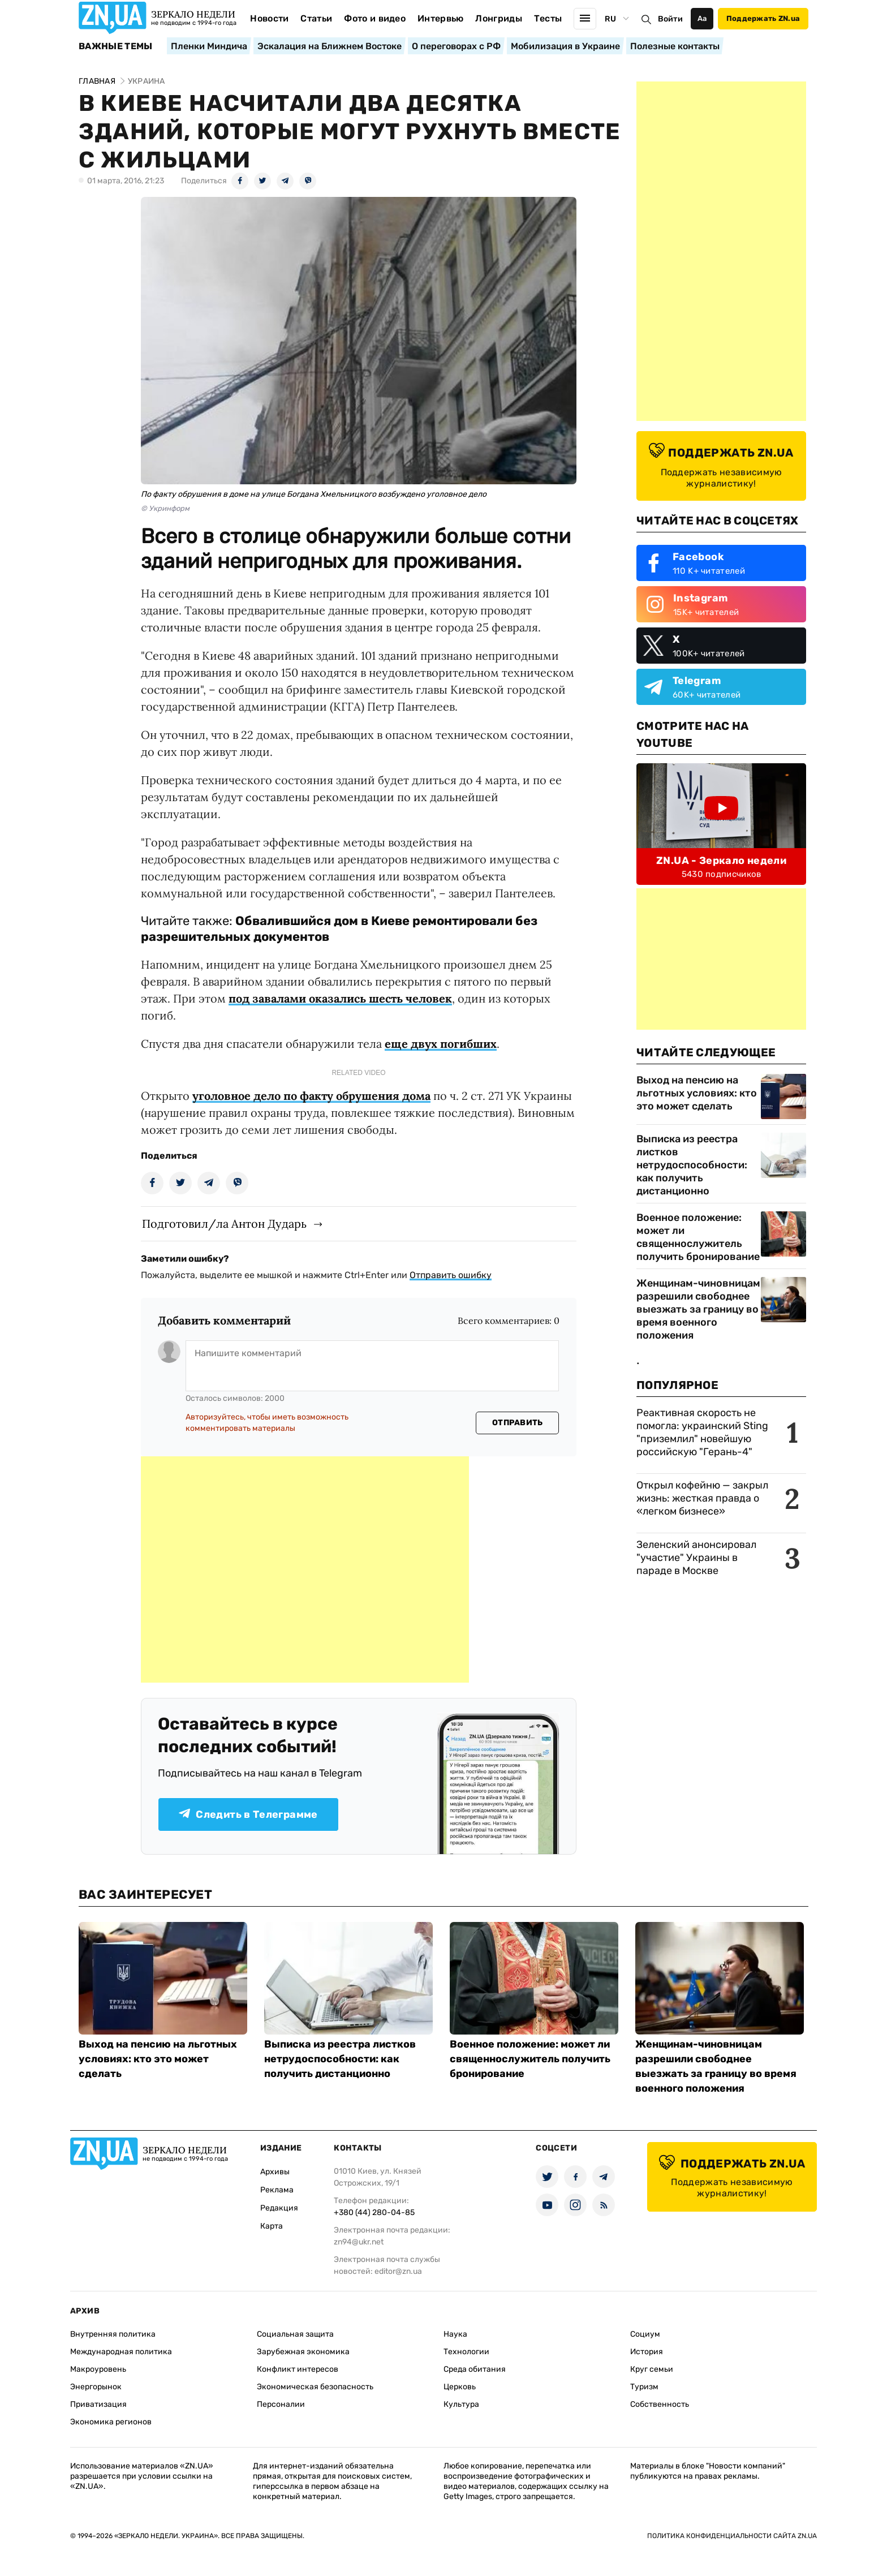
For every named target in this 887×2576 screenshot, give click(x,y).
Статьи (316, 18)
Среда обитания (475, 2369)
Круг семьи (651, 2369)
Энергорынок (96, 2387)
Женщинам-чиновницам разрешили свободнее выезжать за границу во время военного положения (698, 1309)
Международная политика (121, 2351)
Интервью (440, 18)
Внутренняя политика (113, 2334)
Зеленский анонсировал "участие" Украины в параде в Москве (696, 1557)
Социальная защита (295, 2334)
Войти (670, 19)
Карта (271, 2226)
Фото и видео (375, 18)
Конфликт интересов (297, 2369)
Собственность (659, 2404)
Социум (645, 2334)
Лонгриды (498, 18)
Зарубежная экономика (303, 2351)
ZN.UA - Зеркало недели (721, 860)
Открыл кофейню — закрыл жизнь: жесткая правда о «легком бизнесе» (702, 1498)
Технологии (466, 2351)
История (646, 2351)
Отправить (517, 1422)
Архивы (275, 2172)
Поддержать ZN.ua (763, 18)
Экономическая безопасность (315, 2387)
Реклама (277, 2190)
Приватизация (98, 2404)
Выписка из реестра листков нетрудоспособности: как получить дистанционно (691, 1165)
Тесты (548, 18)
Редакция (279, 2208)
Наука (455, 2334)
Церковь (460, 2387)
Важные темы (116, 46)
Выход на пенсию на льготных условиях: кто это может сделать (696, 1093)
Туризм (644, 2387)
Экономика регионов (111, 2422)
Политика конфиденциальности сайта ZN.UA (732, 2536)
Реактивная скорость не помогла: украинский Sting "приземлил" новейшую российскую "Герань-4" (702, 1432)
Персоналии (281, 2404)
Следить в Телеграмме (248, 1814)
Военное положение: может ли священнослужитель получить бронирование (698, 1237)
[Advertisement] (305, 1569)
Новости (269, 18)
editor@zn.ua (398, 2271)
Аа (702, 18)
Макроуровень (98, 2369)
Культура (461, 2404)
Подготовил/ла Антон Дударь (224, 1223)
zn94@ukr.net (359, 2242)
